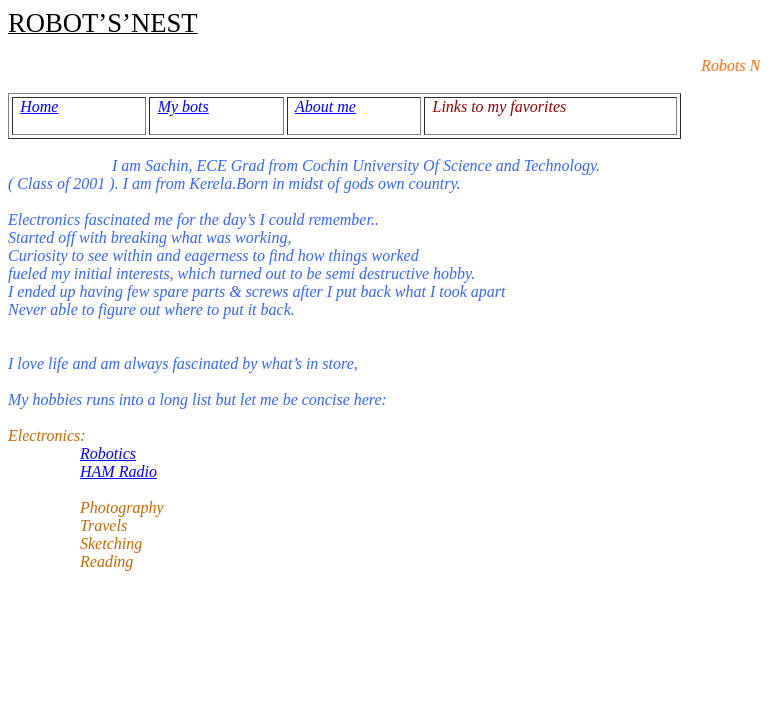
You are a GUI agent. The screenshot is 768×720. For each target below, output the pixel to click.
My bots (183, 106)
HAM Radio (118, 471)
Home (39, 106)
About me (325, 106)
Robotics (108, 453)
